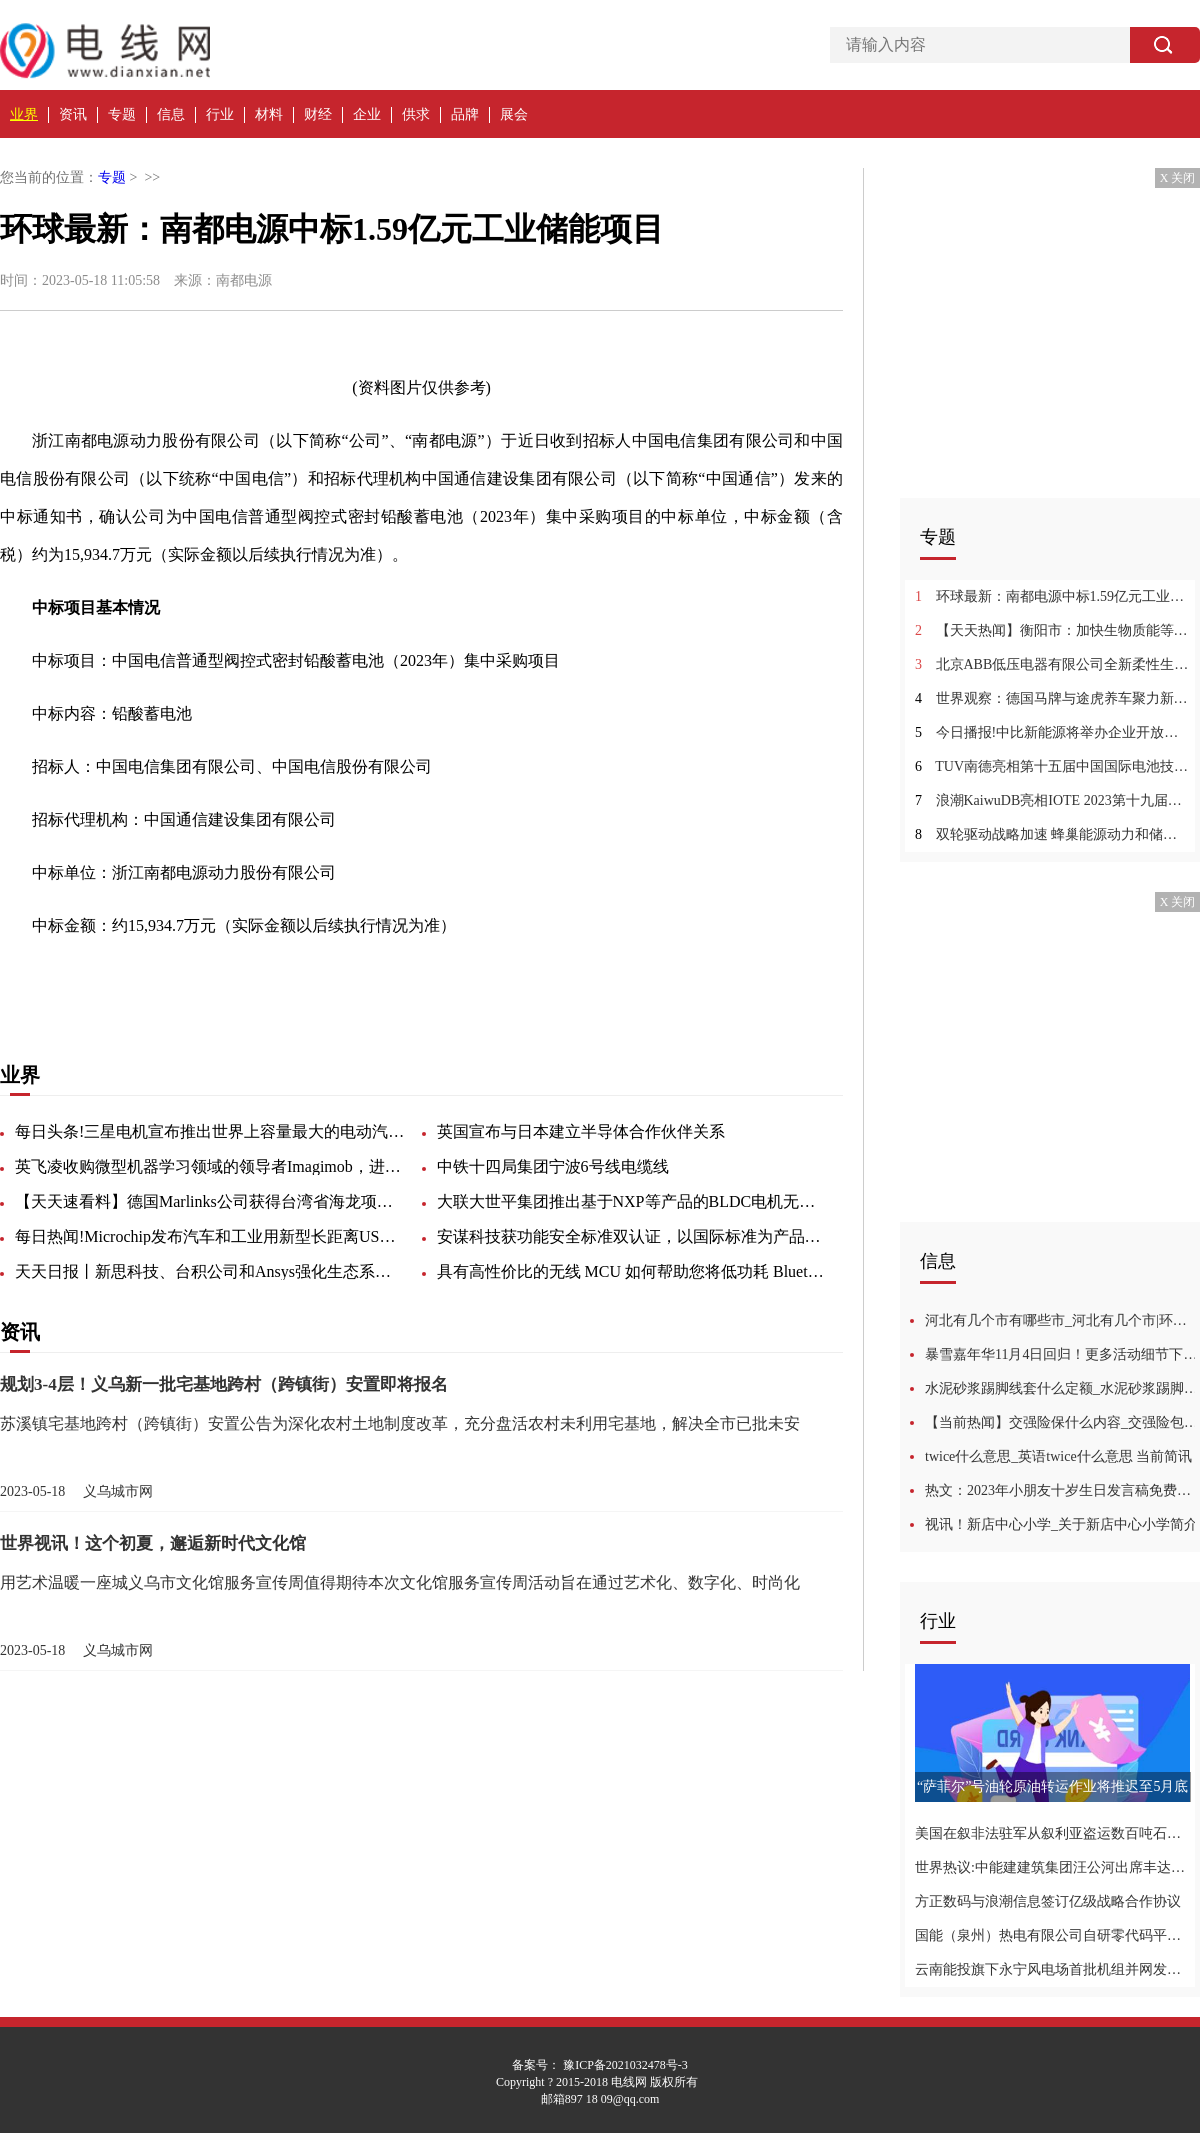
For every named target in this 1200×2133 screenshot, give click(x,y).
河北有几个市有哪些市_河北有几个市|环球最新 (1062, 1320)
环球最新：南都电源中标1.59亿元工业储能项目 (1052, 596)
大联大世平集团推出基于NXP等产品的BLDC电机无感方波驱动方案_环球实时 (632, 1201)
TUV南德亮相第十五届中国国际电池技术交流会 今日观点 (1052, 766)
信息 (171, 114)
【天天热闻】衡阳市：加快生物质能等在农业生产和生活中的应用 (1052, 630)
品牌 (465, 114)
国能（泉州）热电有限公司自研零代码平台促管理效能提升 (1052, 1935)
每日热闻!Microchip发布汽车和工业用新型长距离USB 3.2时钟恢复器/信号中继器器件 (210, 1236)
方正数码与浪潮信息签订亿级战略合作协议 (1048, 1901)
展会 (514, 114)
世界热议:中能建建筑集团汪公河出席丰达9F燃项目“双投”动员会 (1052, 1867)
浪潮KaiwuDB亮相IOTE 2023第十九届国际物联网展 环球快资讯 (1052, 800)
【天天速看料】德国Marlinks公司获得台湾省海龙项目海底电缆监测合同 (210, 1201)
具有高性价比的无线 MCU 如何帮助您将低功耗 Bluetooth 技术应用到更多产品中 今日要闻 (632, 1271)
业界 (24, 114)
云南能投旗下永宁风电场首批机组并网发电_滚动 (1052, 1969)
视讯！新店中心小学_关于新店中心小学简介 (1061, 1524)
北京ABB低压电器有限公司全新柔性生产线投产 (1052, 664)
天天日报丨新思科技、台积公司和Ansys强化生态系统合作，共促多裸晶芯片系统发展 (210, 1271)
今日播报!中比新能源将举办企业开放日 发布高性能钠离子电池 (1052, 732)
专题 (122, 114)
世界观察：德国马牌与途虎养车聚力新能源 (1052, 698)
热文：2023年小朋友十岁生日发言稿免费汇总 (1062, 1490)
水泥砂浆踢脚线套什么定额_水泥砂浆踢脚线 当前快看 (1062, 1388)
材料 (269, 114)
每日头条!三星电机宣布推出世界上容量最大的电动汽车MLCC (210, 1131)
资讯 (73, 114)
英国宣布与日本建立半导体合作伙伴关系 (581, 1131)
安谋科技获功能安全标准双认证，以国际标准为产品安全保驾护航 (632, 1236)
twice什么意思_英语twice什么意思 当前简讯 (1058, 1456)
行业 (220, 114)
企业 (367, 114)
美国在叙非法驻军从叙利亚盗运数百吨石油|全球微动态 (1052, 1833)
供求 (416, 114)
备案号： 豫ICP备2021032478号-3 (600, 2065)
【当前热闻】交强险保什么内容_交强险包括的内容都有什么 (1062, 1422)
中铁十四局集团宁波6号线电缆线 (553, 1166)
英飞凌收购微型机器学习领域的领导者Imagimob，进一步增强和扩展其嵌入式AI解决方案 (210, 1166)
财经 (318, 114)
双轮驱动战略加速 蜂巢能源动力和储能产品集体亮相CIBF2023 (1052, 834)
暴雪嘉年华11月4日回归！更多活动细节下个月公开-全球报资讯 (1062, 1354)
